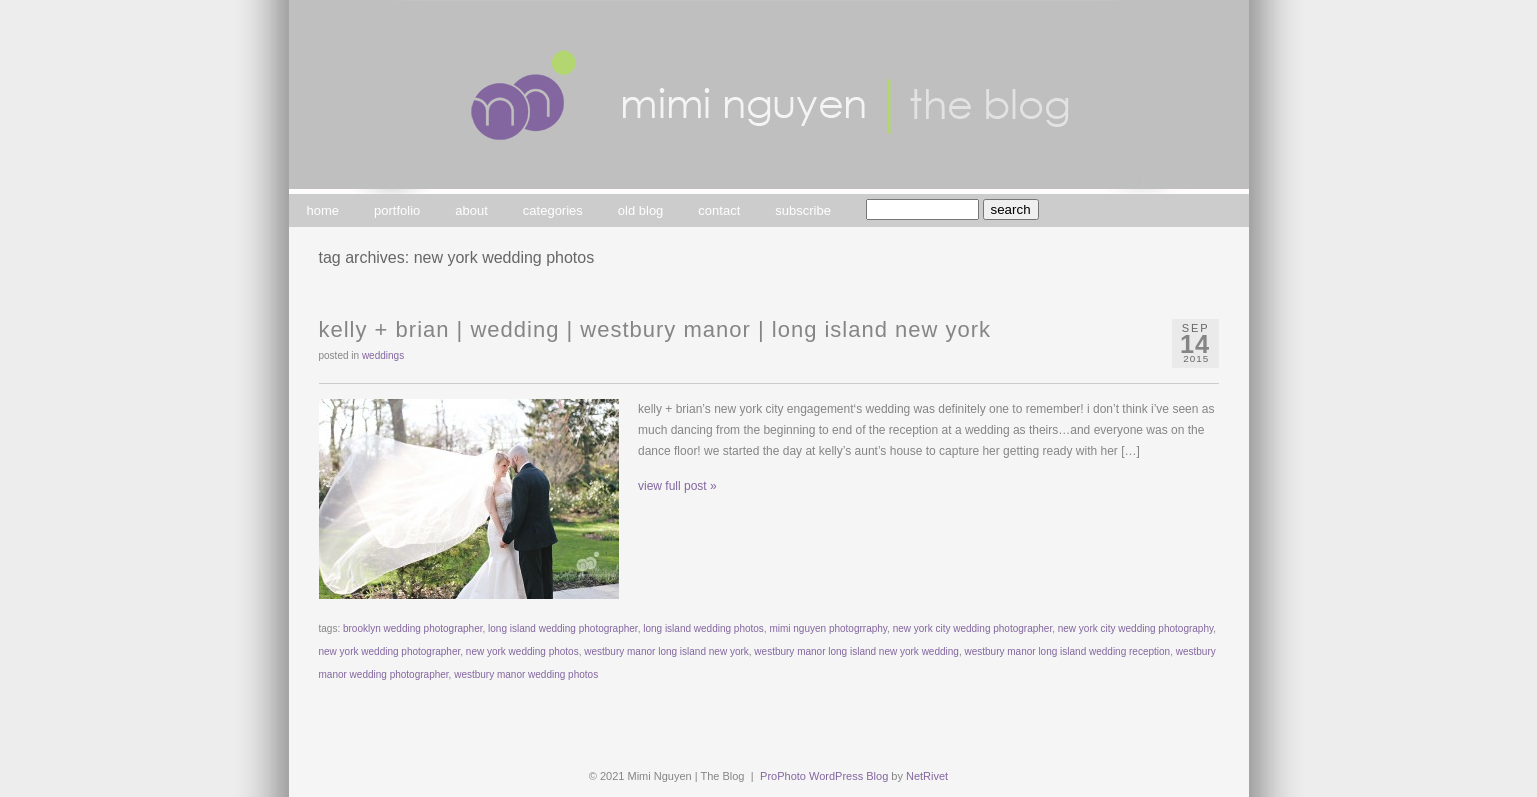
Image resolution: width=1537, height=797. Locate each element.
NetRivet (927, 776)
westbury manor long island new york (666, 651)
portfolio (397, 210)
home (323, 210)
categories (553, 210)
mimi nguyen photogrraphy (828, 628)
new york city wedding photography (1135, 628)
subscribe (803, 210)
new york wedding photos (522, 651)
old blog (641, 210)
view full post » (677, 486)
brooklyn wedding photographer (413, 628)
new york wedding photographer (390, 651)
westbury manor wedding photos (526, 674)
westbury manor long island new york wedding (856, 651)
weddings (383, 355)
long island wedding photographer (563, 628)
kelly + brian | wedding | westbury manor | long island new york (655, 329)
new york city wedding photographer (973, 628)
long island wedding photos (703, 628)
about (471, 210)
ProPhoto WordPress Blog (824, 776)
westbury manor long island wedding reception (1067, 651)
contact (719, 210)
